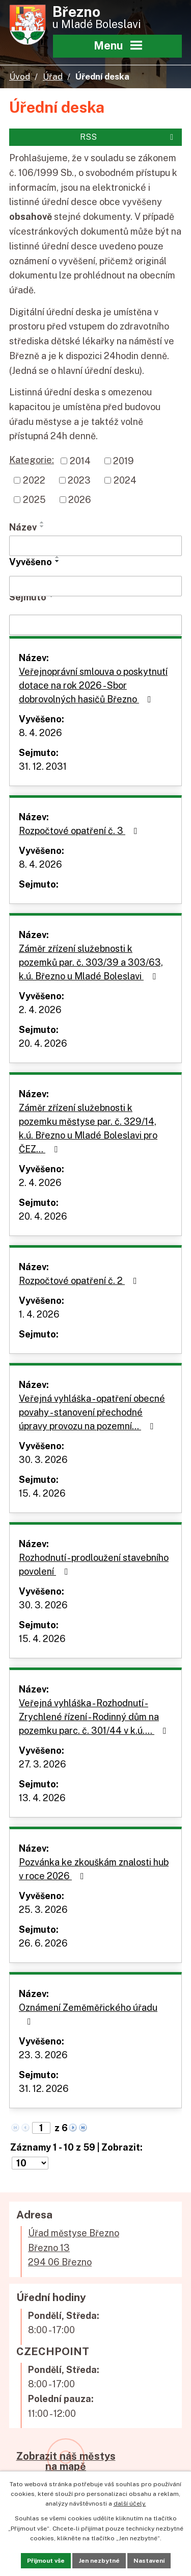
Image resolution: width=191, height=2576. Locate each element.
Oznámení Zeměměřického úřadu (88, 2014)
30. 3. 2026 (43, 1459)
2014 (80, 461)
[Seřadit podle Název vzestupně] (42, 522)
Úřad (53, 76)
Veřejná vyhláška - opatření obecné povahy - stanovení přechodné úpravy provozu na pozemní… (92, 1412)
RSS (128, 137)
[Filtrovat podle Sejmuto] (95, 625)
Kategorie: (31, 459)
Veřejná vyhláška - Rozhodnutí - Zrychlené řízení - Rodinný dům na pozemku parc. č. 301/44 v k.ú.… (95, 1717)
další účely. (130, 2503)
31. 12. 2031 (43, 766)
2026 (79, 499)
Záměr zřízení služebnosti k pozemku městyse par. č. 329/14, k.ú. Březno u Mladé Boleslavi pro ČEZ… (88, 1128)
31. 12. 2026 (44, 2088)
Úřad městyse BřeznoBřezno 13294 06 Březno (73, 2248)
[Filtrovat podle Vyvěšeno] (95, 586)
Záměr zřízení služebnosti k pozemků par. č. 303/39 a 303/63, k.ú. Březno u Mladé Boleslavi (91, 962)
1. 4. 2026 (39, 1314)
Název (23, 527)
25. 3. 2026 (43, 1909)
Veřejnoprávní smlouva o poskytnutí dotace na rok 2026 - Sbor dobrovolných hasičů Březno (93, 685)
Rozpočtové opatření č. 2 (80, 1280)
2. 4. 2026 (40, 1009)
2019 (123, 461)
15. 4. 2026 (42, 1493)
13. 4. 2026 (42, 1797)
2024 (125, 480)
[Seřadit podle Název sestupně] (42, 526)
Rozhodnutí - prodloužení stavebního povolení (94, 1564)
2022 (34, 480)
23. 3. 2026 (43, 2055)
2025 (34, 499)
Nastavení (149, 2560)
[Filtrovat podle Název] (95, 546)
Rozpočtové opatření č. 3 (80, 830)
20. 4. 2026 (43, 1043)
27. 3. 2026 (42, 1764)
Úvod (19, 76)
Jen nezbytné (99, 2560)
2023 (79, 480)
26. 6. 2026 (43, 1943)
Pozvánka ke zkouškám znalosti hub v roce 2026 (94, 1869)
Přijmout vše (46, 2560)
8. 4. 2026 (40, 732)
